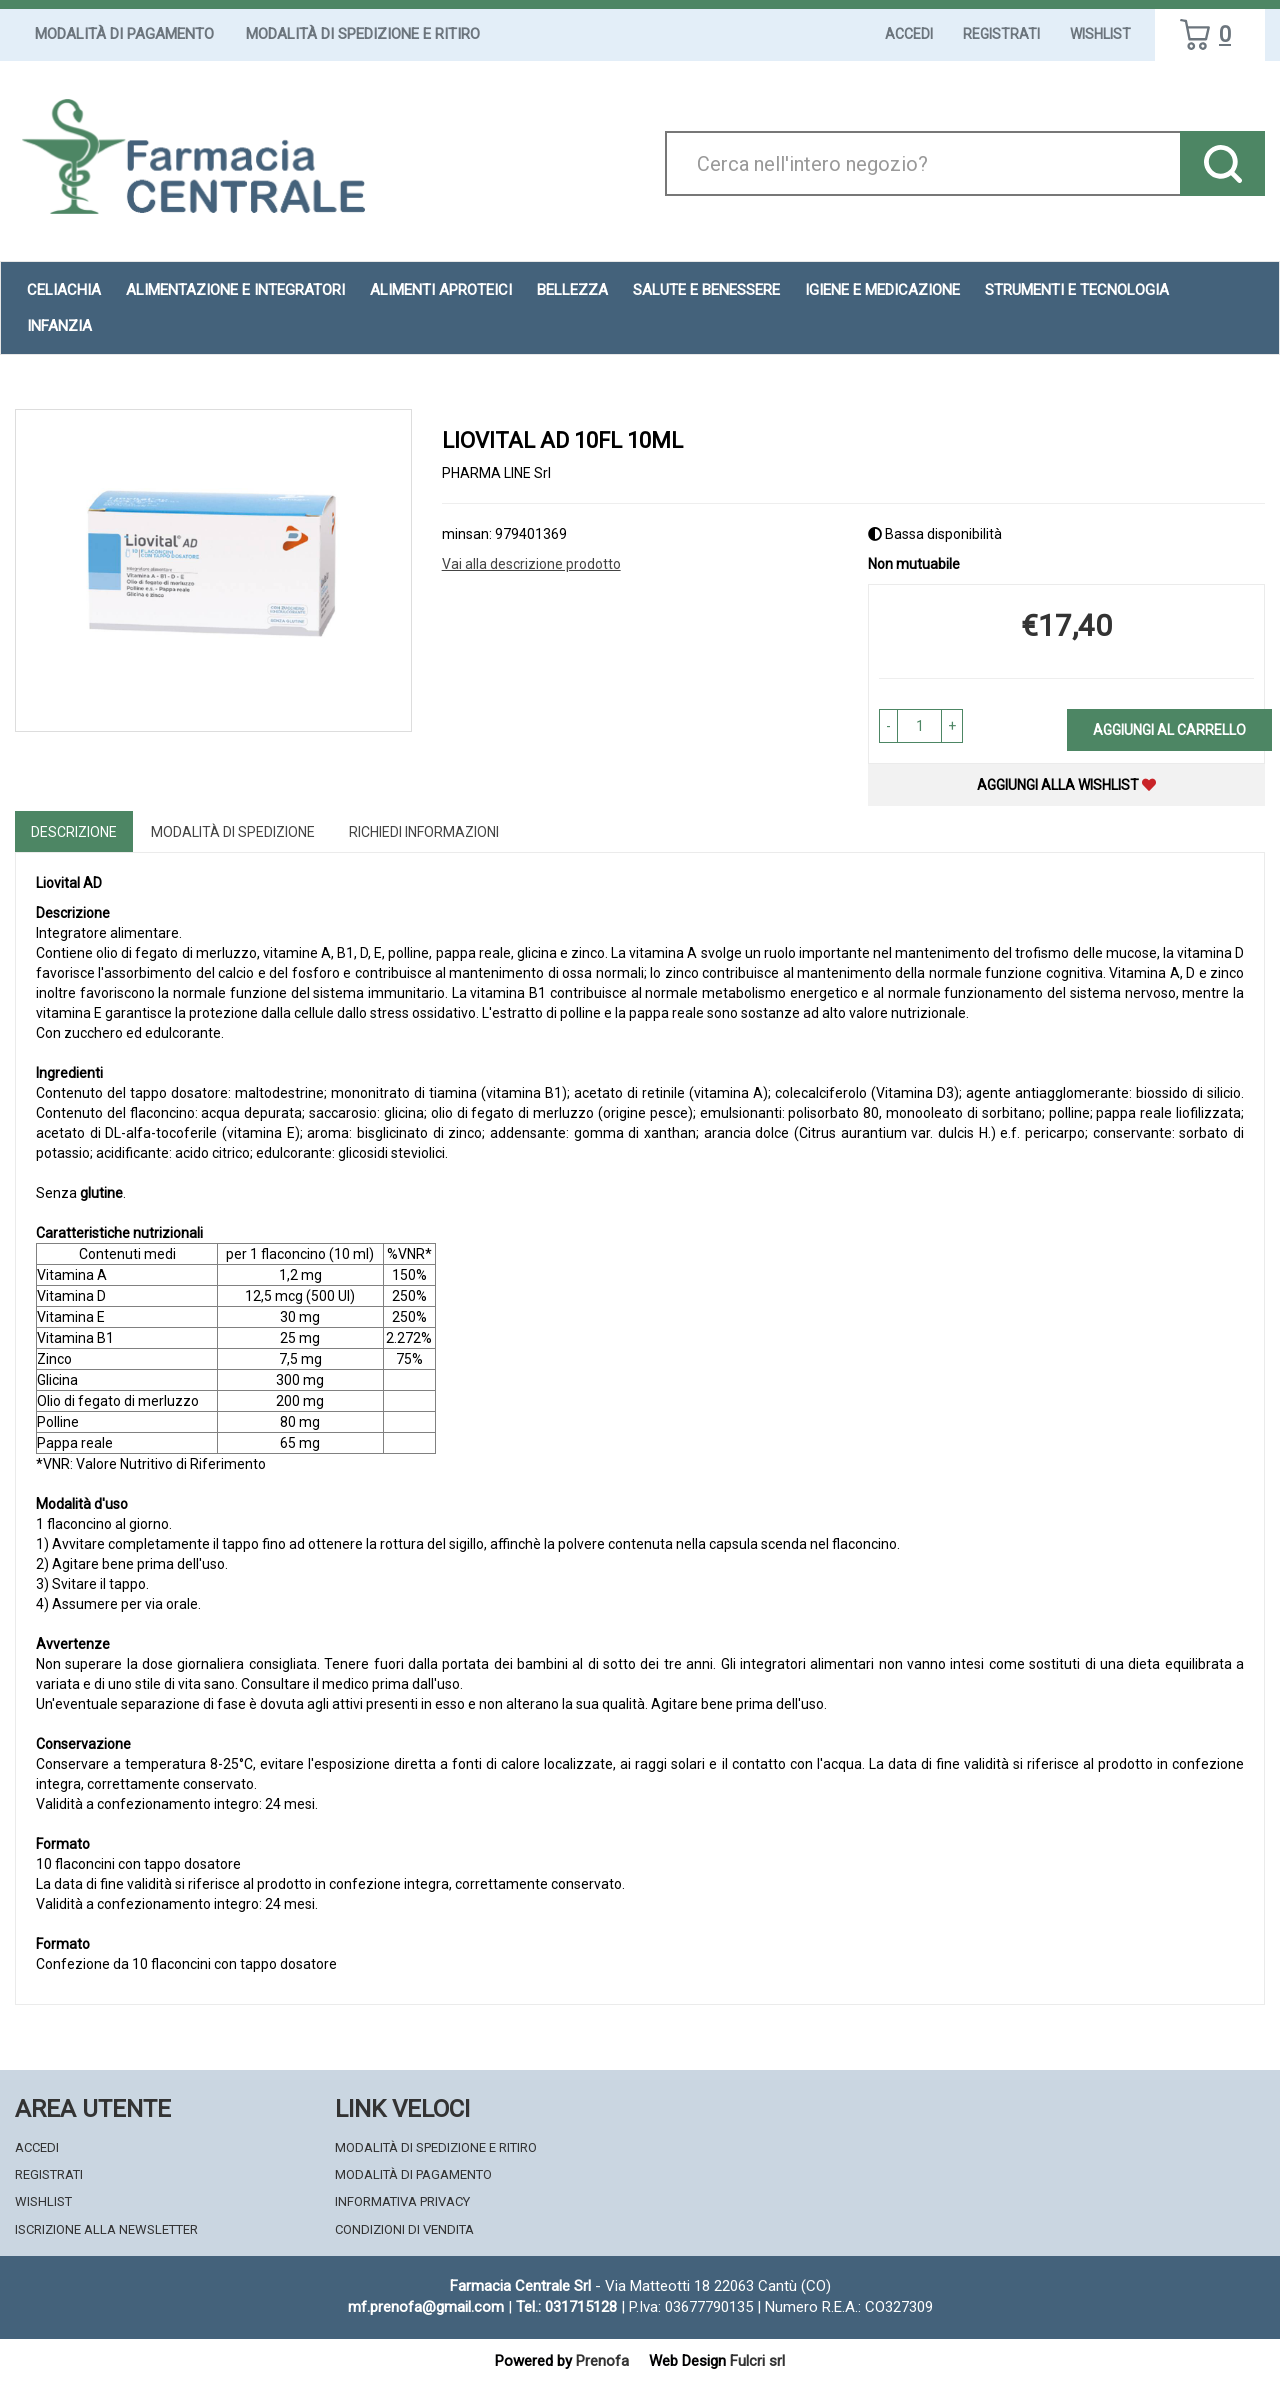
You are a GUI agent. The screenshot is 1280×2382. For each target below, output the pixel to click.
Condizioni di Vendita (404, 2229)
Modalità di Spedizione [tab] (233, 832)
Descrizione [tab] (74, 832)
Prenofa (602, 2361)
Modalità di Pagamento (124, 34)
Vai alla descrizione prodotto (531, 564)
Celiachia (64, 290)
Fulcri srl (757, 2361)
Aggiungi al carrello (1169, 730)
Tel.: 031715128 (566, 2307)
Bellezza (572, 290)
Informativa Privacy (402, 2201)
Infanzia (59, 326)
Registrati (1001, 34)
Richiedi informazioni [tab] (424, 832)
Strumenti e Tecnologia (1077, 290)
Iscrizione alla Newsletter (106, 2229)
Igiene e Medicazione (882, 290)
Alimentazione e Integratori (235, 290)
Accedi (909, 34)
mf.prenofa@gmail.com (426, 2307)
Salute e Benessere (706, 290)
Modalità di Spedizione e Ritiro (363, 34)
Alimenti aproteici (441, 290)
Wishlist (1100, 34)
